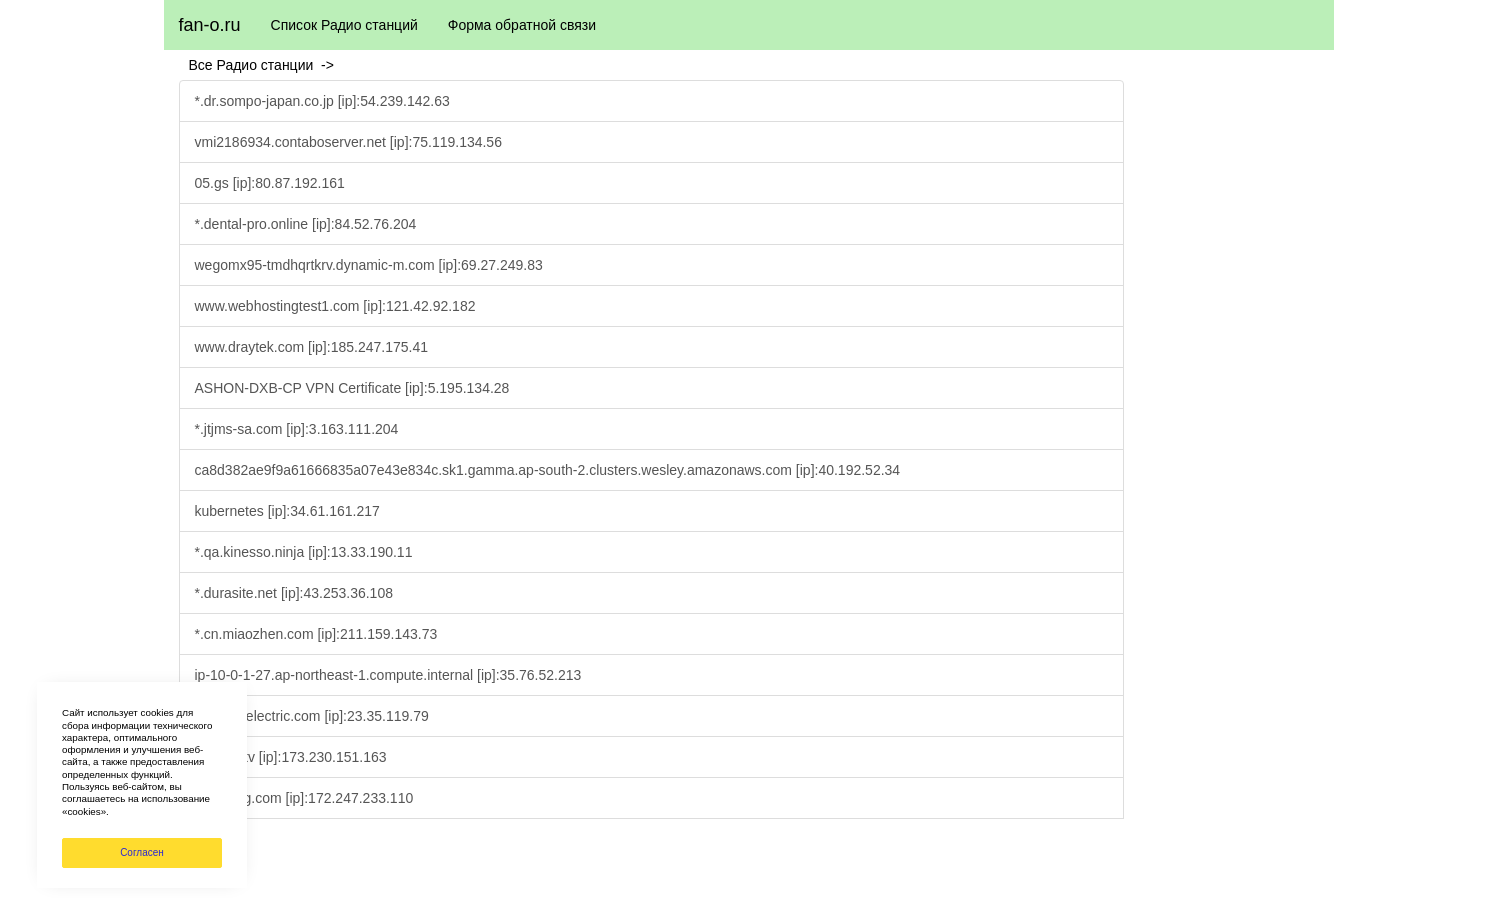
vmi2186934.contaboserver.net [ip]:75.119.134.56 (348, 142)
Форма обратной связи (522, 25)
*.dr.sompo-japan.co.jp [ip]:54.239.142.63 (322, 101)
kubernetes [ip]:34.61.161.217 (287, 511)
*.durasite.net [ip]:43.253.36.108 (294, 593)
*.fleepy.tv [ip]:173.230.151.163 (291, 757)
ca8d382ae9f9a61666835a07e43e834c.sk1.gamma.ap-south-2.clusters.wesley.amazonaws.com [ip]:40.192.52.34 (548, 470)
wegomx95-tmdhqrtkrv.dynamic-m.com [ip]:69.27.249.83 (369, 265)
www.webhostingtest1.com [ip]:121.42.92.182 (335, 306)
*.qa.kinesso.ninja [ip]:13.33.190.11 (304, 552)
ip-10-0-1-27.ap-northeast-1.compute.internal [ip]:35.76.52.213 (388, 675)
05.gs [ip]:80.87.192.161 (270, 183)
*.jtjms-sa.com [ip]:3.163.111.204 (297, 429)
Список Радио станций (344, 25)
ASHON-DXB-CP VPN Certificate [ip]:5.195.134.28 (352, 388)
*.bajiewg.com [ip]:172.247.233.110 (304, 798)
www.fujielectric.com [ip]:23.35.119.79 (312, 716)
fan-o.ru (210, 25)
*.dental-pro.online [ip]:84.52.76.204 (306, 224)
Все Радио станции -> (265, 65)
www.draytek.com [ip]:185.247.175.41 (311, 347)
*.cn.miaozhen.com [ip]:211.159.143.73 (316, 634)
